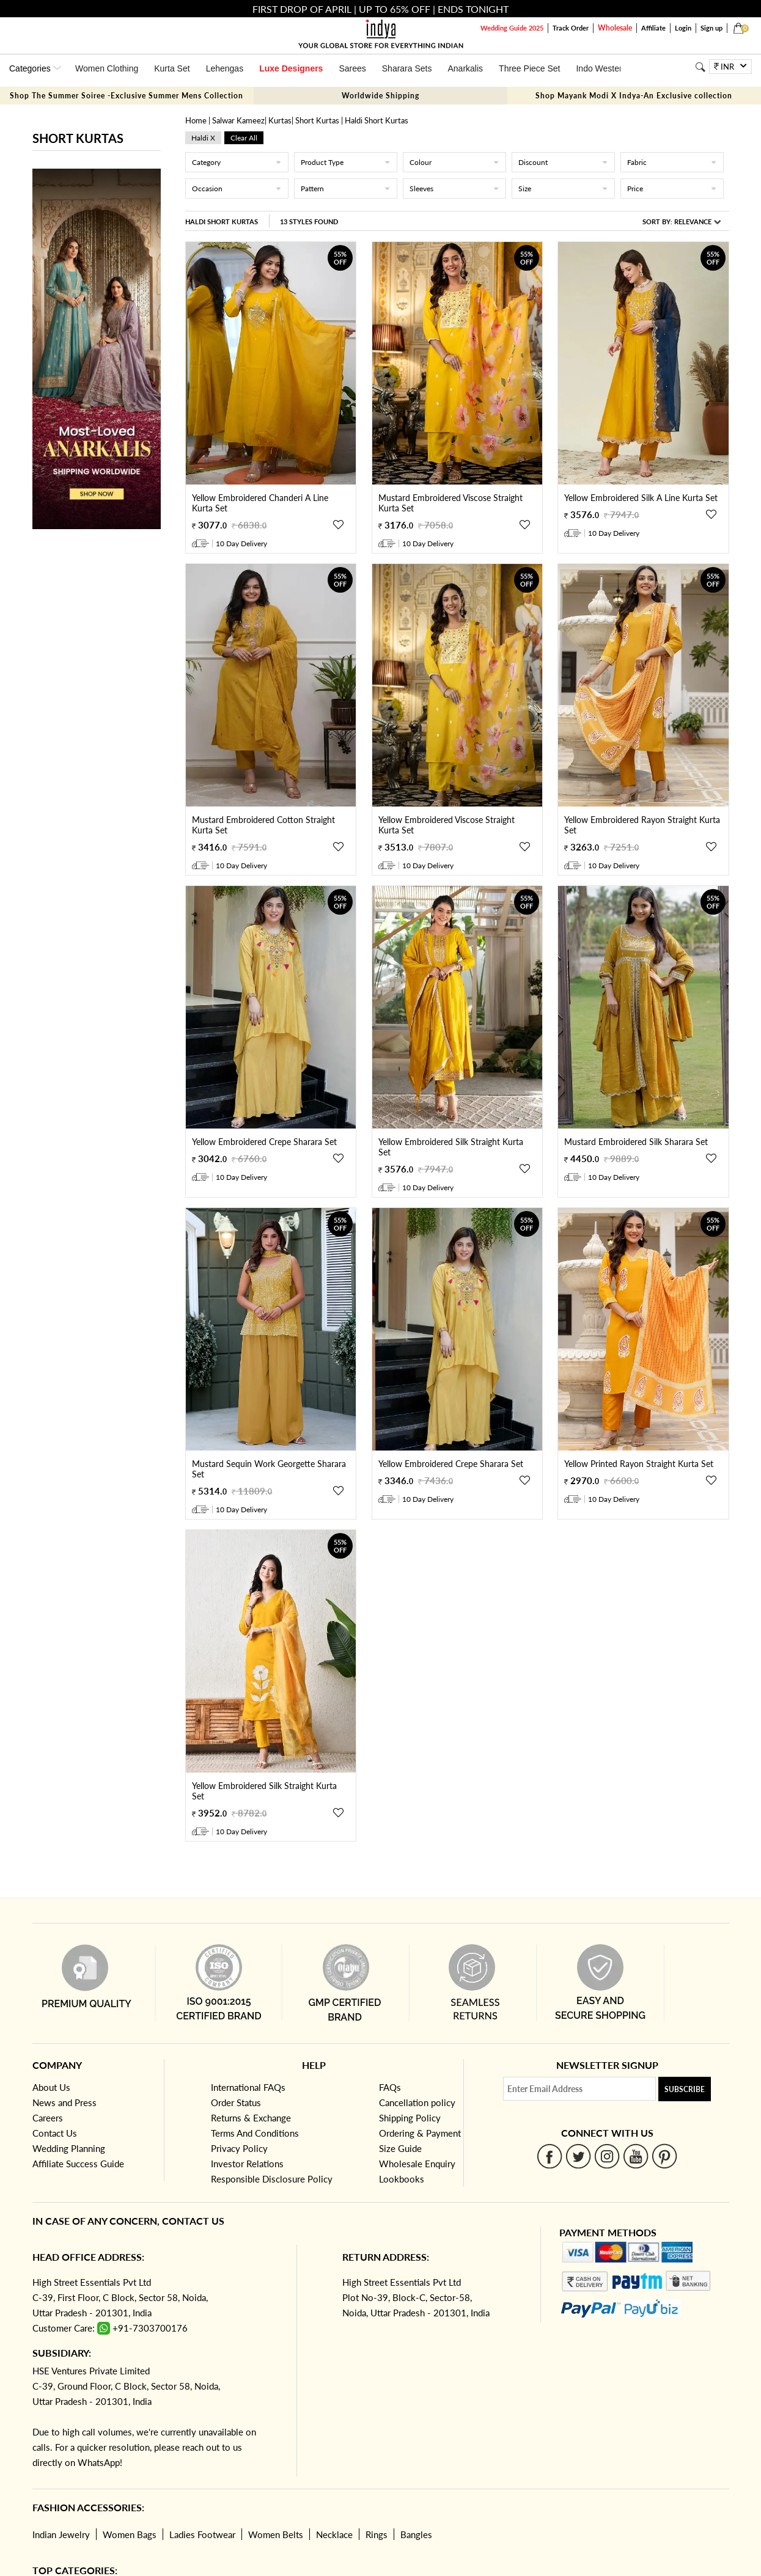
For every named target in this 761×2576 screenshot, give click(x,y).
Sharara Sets (407, 68)
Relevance (692, 221)
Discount (563, 162)
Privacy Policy (239, 2148)
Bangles (416, 2534)
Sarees (352, 68)
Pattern (346, 188)
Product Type (346, 162)
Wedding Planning (68, 2148)
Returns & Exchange (251, 2117)
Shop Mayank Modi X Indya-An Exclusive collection (633, 95)
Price (672, 188)
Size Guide (400, 2148)
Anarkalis (465, 68)
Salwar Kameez (238, 120)
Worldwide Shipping (380, 95)
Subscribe (684, 2089)
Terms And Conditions (255, 2133)
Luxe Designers (291, 68)
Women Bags (129, 2534)
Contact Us (54, 2133)
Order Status (236, 2102)
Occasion (237, 188)
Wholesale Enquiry (417, 2163)
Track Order (571, 28)
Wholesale (615, 27)
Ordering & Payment (420, 2133)
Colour (454, 162)
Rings (377, 2534)
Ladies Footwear (202, 2534)
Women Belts (275, 2534)
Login (683, 28)
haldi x (203, 137)
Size (563, 188)
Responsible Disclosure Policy (272, 2178)
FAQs (390, 2087)
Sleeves (454, 188)
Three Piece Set (529, 68)
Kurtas (280, 120)
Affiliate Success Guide (78, 2163)
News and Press (64, 2102)
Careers (47, 2117)
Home (196, 120)
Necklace (334, 2534)
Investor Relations (247, 2163)
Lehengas (225, 68)
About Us (51, 2087)
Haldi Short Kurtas (221, 221)
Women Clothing (106, 68)
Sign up (711, 28)
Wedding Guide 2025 (511, 28)
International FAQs (248, 2087)
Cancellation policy (417, 2102)
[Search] (700, 67)
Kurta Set (171, 68)
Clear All (243, 137)
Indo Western (601, 68)
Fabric (672, 162)
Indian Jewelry (61, 2534)
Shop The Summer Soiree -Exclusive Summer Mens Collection (126, 95)
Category (237, 162)
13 (309, 221)
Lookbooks (401, 2178)
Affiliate (653, 28)
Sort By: (681, 221)
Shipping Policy (410, 2117)
